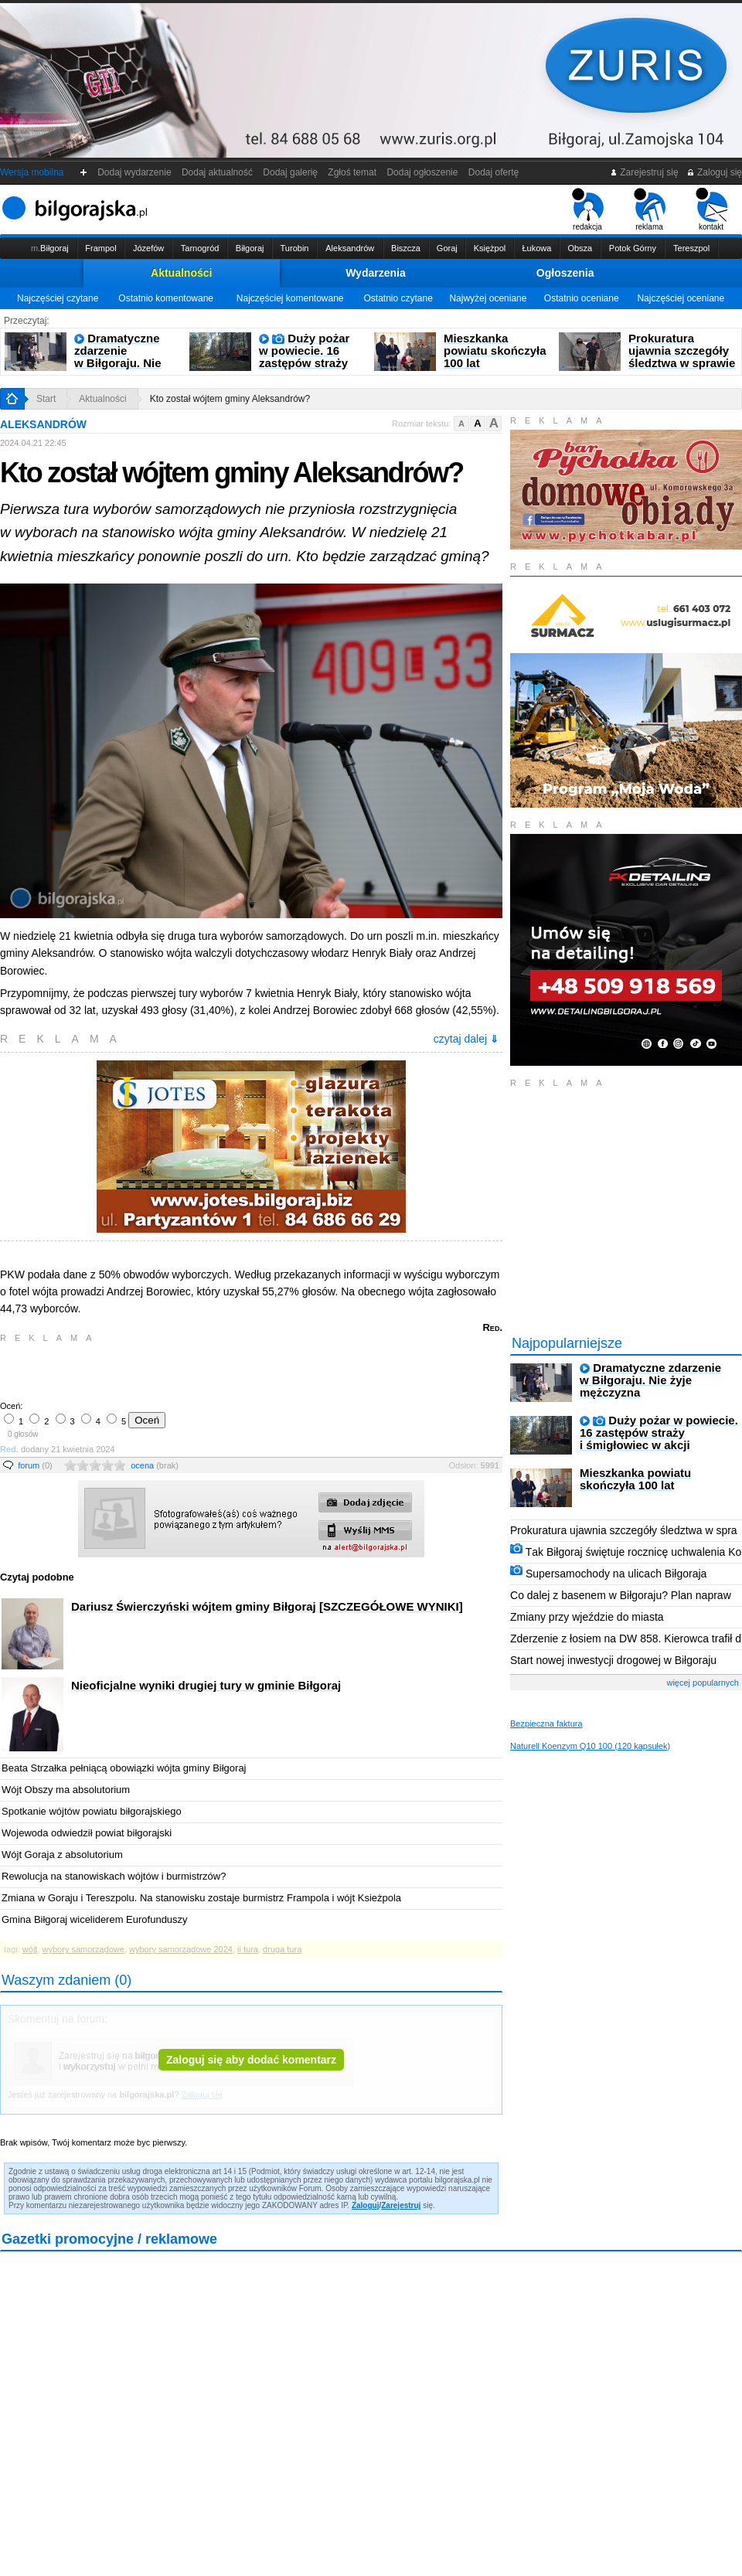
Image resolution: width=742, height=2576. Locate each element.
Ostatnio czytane (397, 298)
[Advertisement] (181, 1370)
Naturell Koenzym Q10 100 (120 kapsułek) (590, 1746)
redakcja (588, 209)
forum (35, 1465)
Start (46, 398)
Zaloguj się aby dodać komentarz (251, 2060)
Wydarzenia (375, 273)
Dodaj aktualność (216, 172)
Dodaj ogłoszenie (422, 172)
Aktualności (181, 273)
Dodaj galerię (290, 172)
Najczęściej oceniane (680, 298)
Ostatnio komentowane (165, 298)
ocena (155, 1465)
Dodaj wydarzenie (135, 172)
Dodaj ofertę (493, 172)
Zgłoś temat (352, 172)
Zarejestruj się (644, 172)
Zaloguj (366, 2205)
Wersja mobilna (31, 172)
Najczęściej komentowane (290, 298)
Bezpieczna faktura (546, 1723)
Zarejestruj (400, 2205)
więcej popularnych (702, 1682)
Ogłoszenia (565, 273)
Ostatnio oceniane (581, 298)
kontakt (711, 209)
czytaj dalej (466, 1039)
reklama (649, 209)
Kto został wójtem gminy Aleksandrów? (230, 398)
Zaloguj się (714, 172)
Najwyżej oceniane (487, 298)
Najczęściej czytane (57, 298)
